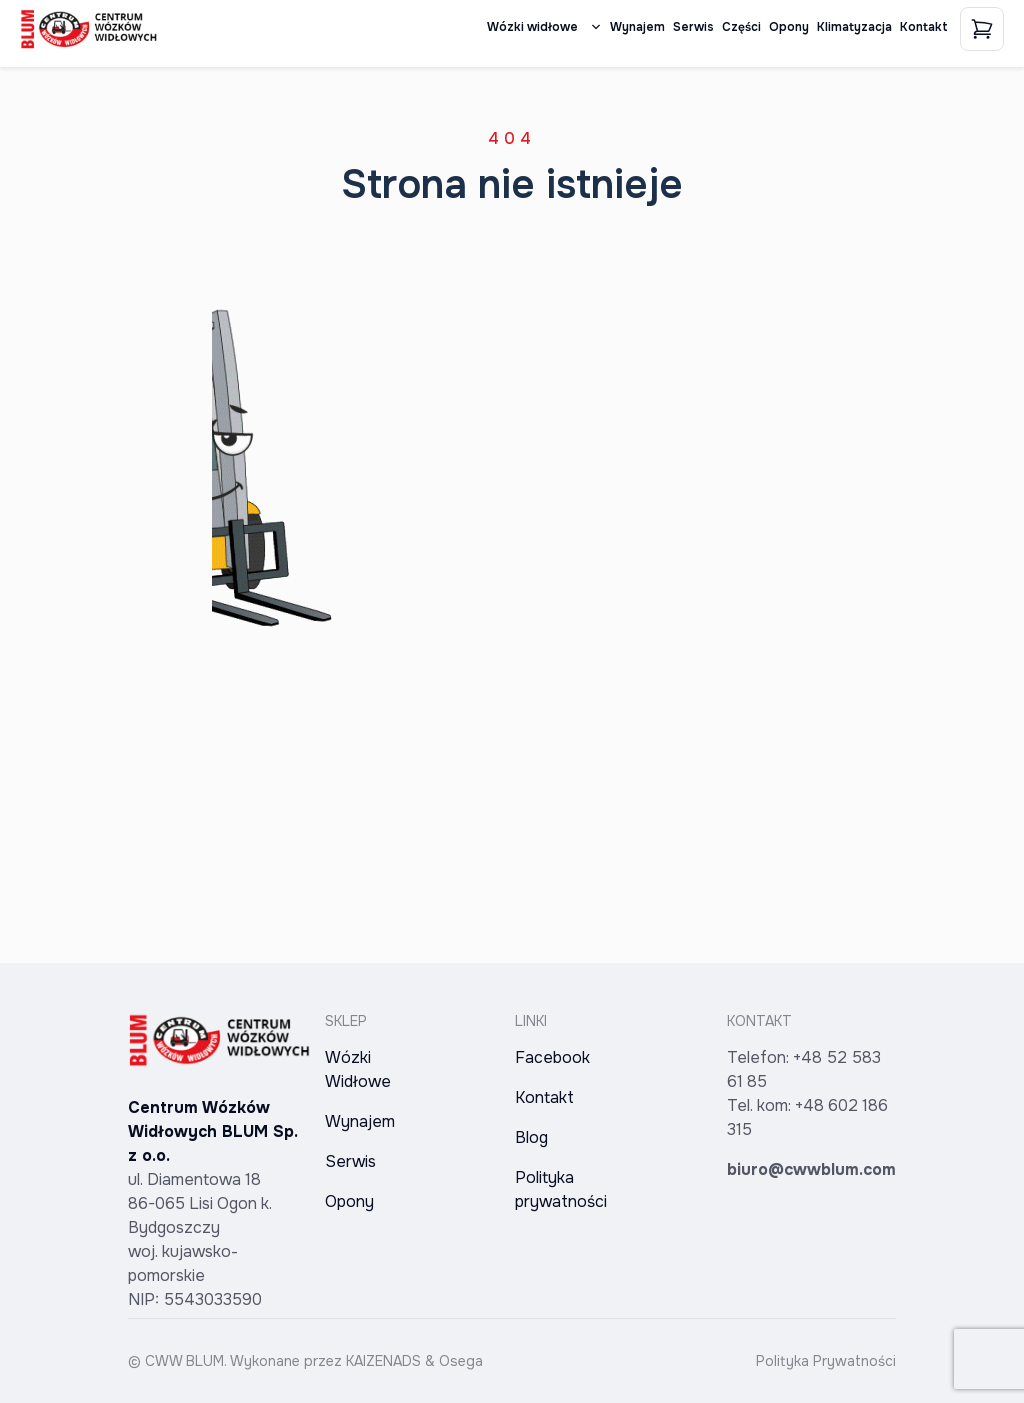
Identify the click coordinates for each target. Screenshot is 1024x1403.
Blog (531, 1137)
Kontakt (924, 27)
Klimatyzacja (854, 27)
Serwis (693, 27)
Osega (461, 1361)
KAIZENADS (383, 1361)
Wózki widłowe (544, 27)
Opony (789, 27)
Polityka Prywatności (826, 1361)
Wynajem (637, 27)
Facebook (552, 1057)
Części (741, 27)
